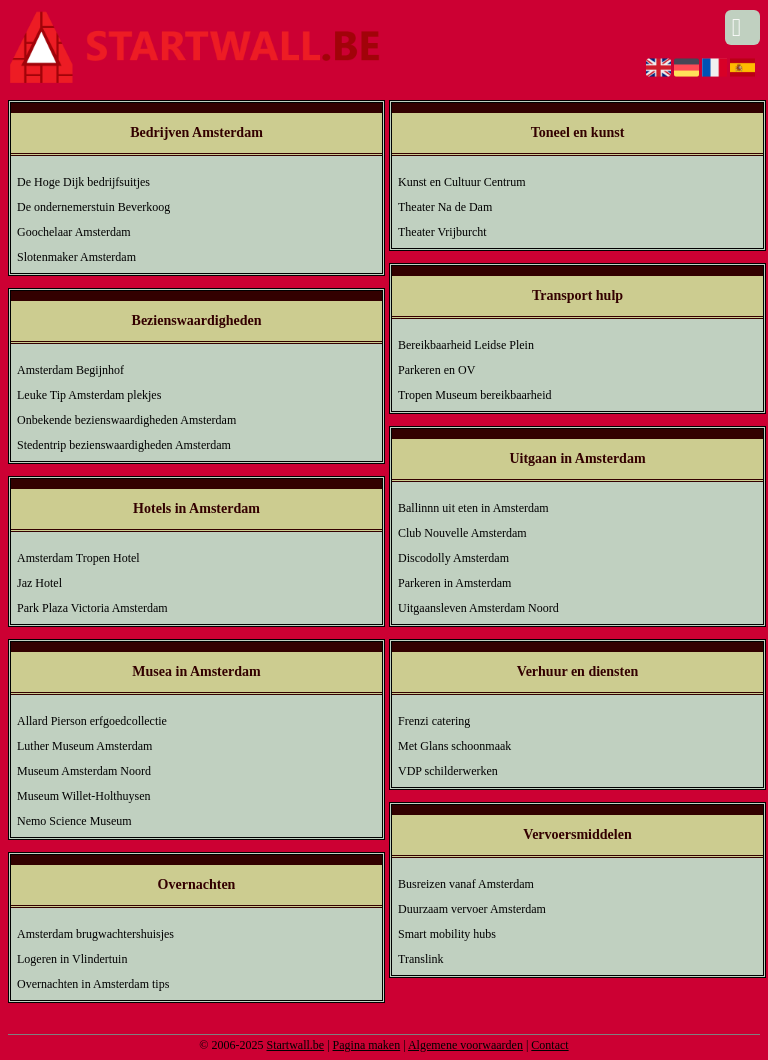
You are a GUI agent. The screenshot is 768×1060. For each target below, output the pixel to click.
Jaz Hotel (39, 583)
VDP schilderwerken (448, 771)
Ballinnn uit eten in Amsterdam (473, 508)
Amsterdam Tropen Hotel (78, 558)
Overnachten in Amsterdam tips (93, 984)
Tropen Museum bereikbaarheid (475, 395)
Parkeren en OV (436, 370)
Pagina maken (367, 1045)
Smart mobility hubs (447, 934)
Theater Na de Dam (445, 207)
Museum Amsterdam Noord (84, 771)
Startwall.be (295, 1045)
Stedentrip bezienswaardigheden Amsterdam (124, 445)
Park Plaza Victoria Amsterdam (92, 608)
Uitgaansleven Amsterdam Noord (478, 608)
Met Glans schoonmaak (454, 746)
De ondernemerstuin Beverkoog (93, 207)
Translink (421, 959)
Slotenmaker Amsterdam (76, 257)
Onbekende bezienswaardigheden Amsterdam (126, 420)
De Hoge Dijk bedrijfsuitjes (83, 182)
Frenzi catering (434, 721)
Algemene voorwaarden (465, 1045)
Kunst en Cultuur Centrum (462, 182)
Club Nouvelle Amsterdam (462, 533)
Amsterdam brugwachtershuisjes (95, 934)
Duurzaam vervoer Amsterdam (472, 909)
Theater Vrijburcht (442, 232)
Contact (549, 1045)
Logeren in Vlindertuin (72, 959)
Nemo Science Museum (74, 821)
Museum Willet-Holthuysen (84, 796)
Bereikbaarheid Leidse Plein (466, 345)
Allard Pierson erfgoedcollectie (92, 721)
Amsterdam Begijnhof (70, 370)
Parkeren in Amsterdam (454, 583)
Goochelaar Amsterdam (74, 232)
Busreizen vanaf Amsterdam (466, 884)
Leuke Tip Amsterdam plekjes (89, 395)
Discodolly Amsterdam (453, 558)
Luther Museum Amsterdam (84, 746)
